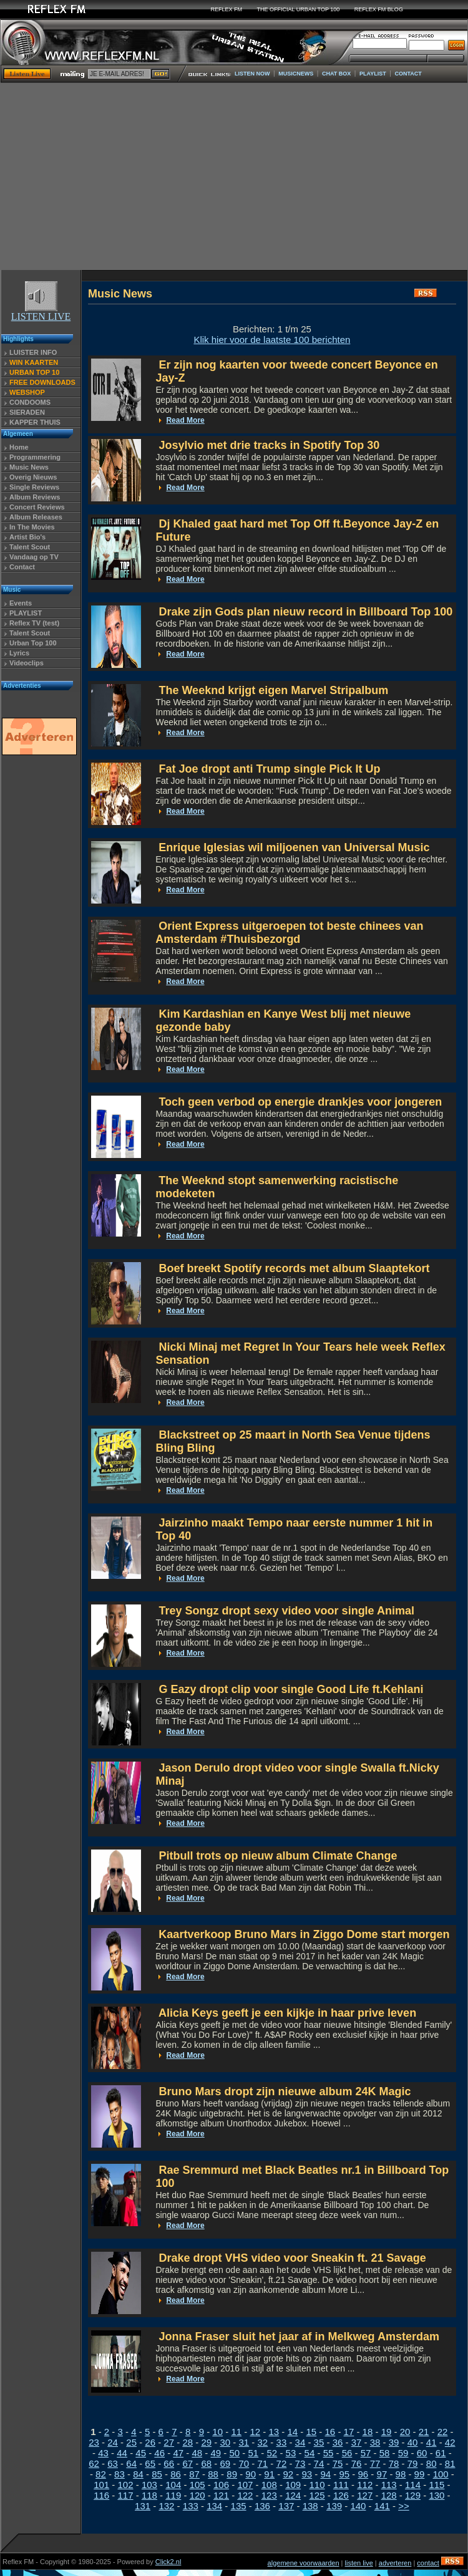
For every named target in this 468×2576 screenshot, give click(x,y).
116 (101, 2495)
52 (272, 2453)
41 (431, 2442)
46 (159, 2453)
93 (306, 2474)
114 (413, 2484)
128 (389, 2495)
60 (422, 2453)
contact (428, 2563)
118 (149, 2495)
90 (250, 2474)
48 (197, 2453)
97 (382, 2474)
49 (215, 2453)
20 (405, 2431)
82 (100, 2474)
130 (436, 2495)
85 (157, 2474)
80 (431, 2463)
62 (94, 2463)
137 (286, 2506)
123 (269, 2495)
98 (401, 2474)
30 (225, 2442)
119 (173, 2495)
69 (225, 2463)
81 (450, 2463)
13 (273, 2431)
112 (365, 2484)
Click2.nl (168, 2561)
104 (173, 2484)
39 (394, 2442)
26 (150, 2442)
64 (131, 2463)
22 (442, 2431)
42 (450, 2442)
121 (221, 2495)
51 (253, 2453)
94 (325, 2474)
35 (319, 2442)
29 (206, 2442)
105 (197, 2484)
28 (187, 2442)
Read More (185, 420)
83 (119, 2474)
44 (122, 2453)
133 (190, 2506)
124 (293, 2495)
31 (243, 2442)
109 (293, 2484)
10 (217, 2431)
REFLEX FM (227, 9)
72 (281, 2463)
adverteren (395, 2563)
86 (175, 2474)
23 (94, 2442)
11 (236, 2431)
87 (194, 2474)
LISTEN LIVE (41, 312)
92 (288, 2474)
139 (334, 2506)
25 (131, 2442)
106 (221, 2484)
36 (338, 2442)
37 (356, 2442)
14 (292, 2431)
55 (328, 2453)
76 (356, 2463)
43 (103, 2453)
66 (168, 2463)
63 (112, 2463)
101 (101, 2484)
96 (363, 2474)
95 (344, 2474)
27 (168, 2442)
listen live (359, 2563)
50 (234, 2453)
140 (358, 2506)
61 (441, 2453)
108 (269, 2484)
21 (424, 2431)
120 (197, 2495)
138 (310, 2506)
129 (413, 2495)
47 (178, 2453)
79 (412, 2463)
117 (126, 2495)
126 (341, 2495)
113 (389, 2484)
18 (368, 2431)
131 (142, 2506)
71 (263, 2463)
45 (140, 2453)
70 (243, 2463)
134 (214, 2506)
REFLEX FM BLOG (378, 9)
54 (310, 2453)
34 (300, 2442)
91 (269, 2474)
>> (403, 2506)
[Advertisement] (234, 176)
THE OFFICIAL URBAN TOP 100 (298, 9)
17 (349, 2431)
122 (245, 2495)
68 (206, 2463)
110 (317, 2484)
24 (112, 2442)
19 (386, 2431)
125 (317, 2495)
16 (330, 2431)
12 (255, 2431)
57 (366, 2453)
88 (213, 2474)
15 (311, 2431)
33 (281, 2442)
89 (232, 2474)
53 (291, 2453)
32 (263, 2442)
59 (403, 2453)
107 (245, 2484)
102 (126, 2484)
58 (384, 2453)
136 (262, 2506)
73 (300, 2463)
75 (338, 2463)
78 (394, 2463)
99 (419, 2474)
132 (166, 2506)
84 (138, 2474)
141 (382, 2506)
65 (150, 2463)
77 (375, 2463)
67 (187, 2463)
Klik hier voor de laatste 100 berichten (271, 339)
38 (375, 2442)
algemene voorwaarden (303, 2563)
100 (441, 2474)
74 (319, 2463)
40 (412, 2442)
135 (238, 2506)
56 (347, 2453)
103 (149, 2484)
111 (341, 2484)
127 (365, 2495)
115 (436, 2484)
